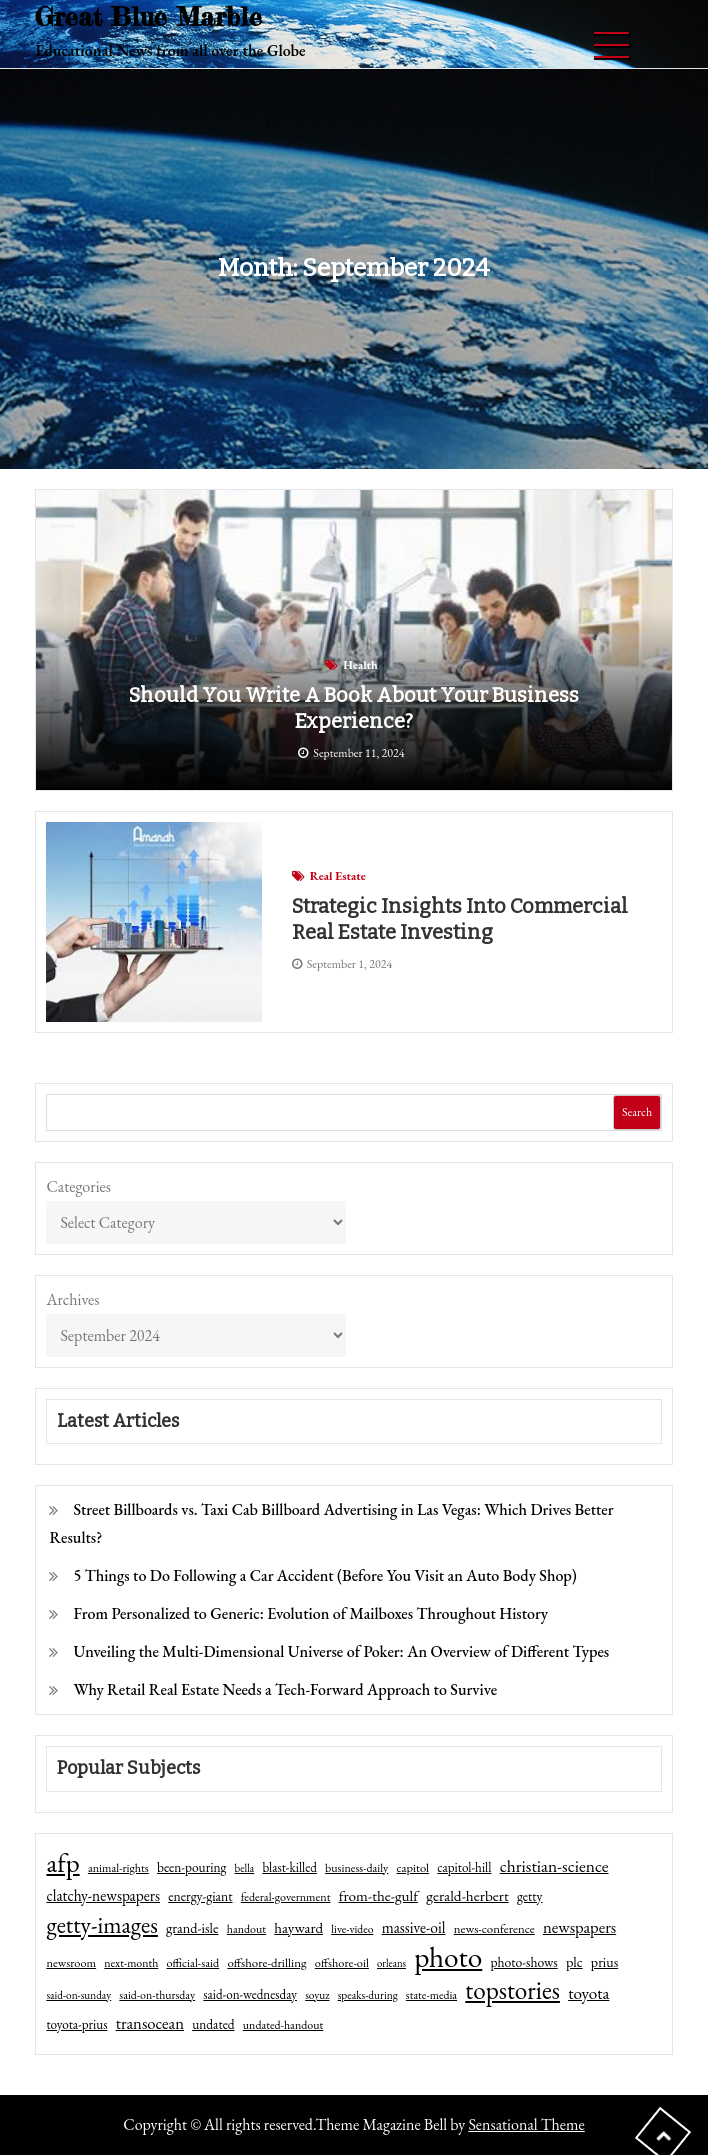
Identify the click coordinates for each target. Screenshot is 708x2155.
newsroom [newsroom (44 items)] (71, 1963)
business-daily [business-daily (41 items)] (356, 1868)
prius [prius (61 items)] (604, 1962)
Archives (72, 1299)
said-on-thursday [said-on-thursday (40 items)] (157, 1995)
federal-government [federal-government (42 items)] (286, 1897)
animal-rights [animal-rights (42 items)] (118, 1868)
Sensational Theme (526, 2124)
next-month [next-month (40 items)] (131, 1963)
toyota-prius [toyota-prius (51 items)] (76, 2024)
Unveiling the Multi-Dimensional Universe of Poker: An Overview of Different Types (341, 1651)
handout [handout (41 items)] (246, 1929)
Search (637, 1112)
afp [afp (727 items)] (62, 1863)
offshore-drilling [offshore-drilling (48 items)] (266, 1962)
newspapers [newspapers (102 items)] (579, 1927)
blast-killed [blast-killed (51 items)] (289, 1867)
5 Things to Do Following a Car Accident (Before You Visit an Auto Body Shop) (324, 1575)
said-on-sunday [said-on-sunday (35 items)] (78, 1995)
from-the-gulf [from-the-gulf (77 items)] (378, 1896)
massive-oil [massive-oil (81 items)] (414, 1927)
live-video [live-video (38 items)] (352, 1928)
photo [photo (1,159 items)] (448, 1957)
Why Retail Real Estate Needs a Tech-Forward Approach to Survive (285, 1689)
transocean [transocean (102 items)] (150, 2023)
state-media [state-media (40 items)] (431, 1995)
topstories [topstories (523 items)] (512, 1991)
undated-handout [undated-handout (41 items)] (283, 2025)
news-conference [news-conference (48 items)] (494, 1928)
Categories (78, 1186)
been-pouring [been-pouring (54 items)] (191, 1867)
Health (360, 665)
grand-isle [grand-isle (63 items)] (192, 1928)
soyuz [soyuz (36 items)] (317, 1995)
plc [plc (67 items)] (574, 1961)
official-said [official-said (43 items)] (193, 1963)
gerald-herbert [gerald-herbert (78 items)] (467, 1896)
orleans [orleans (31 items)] (391, 1963)
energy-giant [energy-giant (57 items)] (200, 1896)
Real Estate (338, 876)
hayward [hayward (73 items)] (298, 1927)
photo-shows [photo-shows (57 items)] (524, 1962)
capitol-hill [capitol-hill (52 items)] (464, 1867)
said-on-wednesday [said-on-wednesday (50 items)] (250, 1994)
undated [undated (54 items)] (213, 2024)
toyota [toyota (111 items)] (588, 1993)
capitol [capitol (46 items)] (413, 1867)
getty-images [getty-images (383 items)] (102, 1925)
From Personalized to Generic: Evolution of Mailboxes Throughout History (310, 1613)
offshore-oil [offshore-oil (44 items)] (342, 1963)
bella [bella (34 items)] (245, 1868)
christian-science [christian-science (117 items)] (554, 1865)
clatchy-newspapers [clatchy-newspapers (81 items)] (103, 1895)
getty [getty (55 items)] (530, 1896)
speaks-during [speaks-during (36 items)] (368, 1995)
